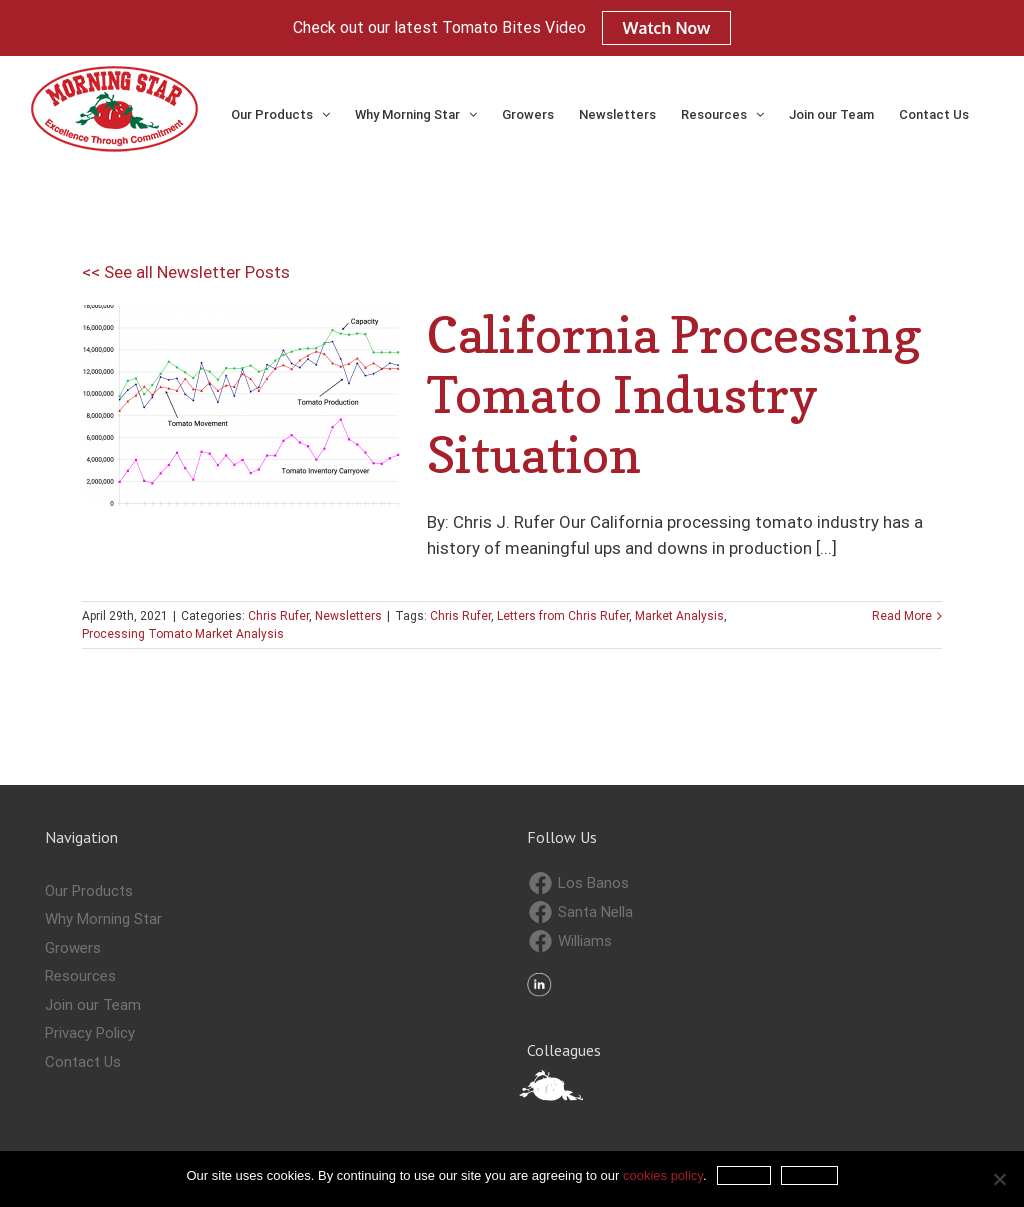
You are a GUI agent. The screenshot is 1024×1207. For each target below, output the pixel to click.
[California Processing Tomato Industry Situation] (242, 406)
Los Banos (579, 883)
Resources (80, 976)
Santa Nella (581, 912)
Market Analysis (679, 616)
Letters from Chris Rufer (563, 616)
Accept (744, 1175)
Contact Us (83, 1062)
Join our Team (93, 1005)
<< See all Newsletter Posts (186, 272)
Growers (73, 948)
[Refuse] (999, 1179)
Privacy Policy (90, 1033)
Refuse (809, 1175)
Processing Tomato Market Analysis (183, 634)
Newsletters (348, 616)
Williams (570, 941)
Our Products (89, 891)
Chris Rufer (278, 616)
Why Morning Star (103, 919)
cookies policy (663, 1175)
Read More (902, 616)
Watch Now (667, 28)
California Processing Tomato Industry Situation (674, 394)
